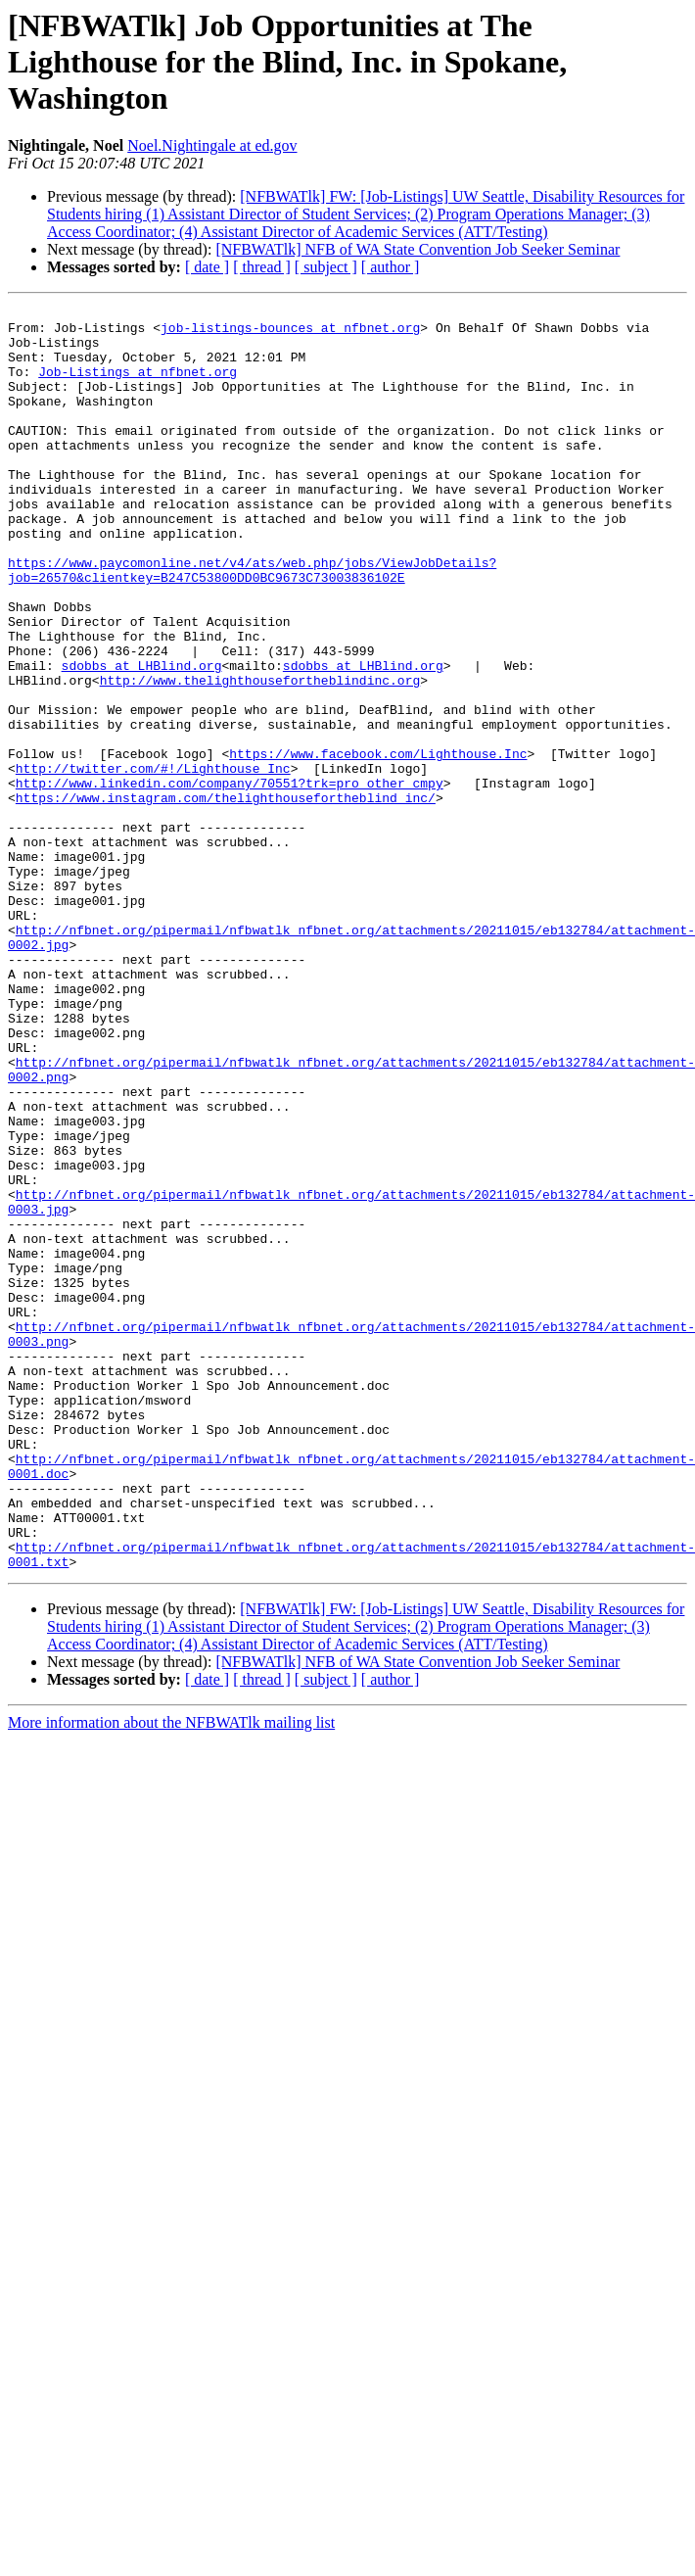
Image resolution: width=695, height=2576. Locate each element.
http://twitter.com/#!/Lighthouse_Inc (153, 862)
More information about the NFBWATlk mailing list (171, 1975)
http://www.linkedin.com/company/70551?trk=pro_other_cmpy (229, 879)
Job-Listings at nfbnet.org (137, 386)
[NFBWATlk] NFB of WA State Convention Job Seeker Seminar (417, 249)
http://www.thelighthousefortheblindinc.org (260, 756)
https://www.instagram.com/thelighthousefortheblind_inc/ (226, 897)
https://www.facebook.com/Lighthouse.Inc (378, 844)
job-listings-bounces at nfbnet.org (290, 333)
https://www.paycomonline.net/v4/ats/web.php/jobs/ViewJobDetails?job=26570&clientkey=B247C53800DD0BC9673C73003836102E (252, 624)
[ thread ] (262, 267)
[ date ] (207, 267)
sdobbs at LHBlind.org (142, 738)
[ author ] (390, 267)
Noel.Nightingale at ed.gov (212, 145)
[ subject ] (326, 267)
